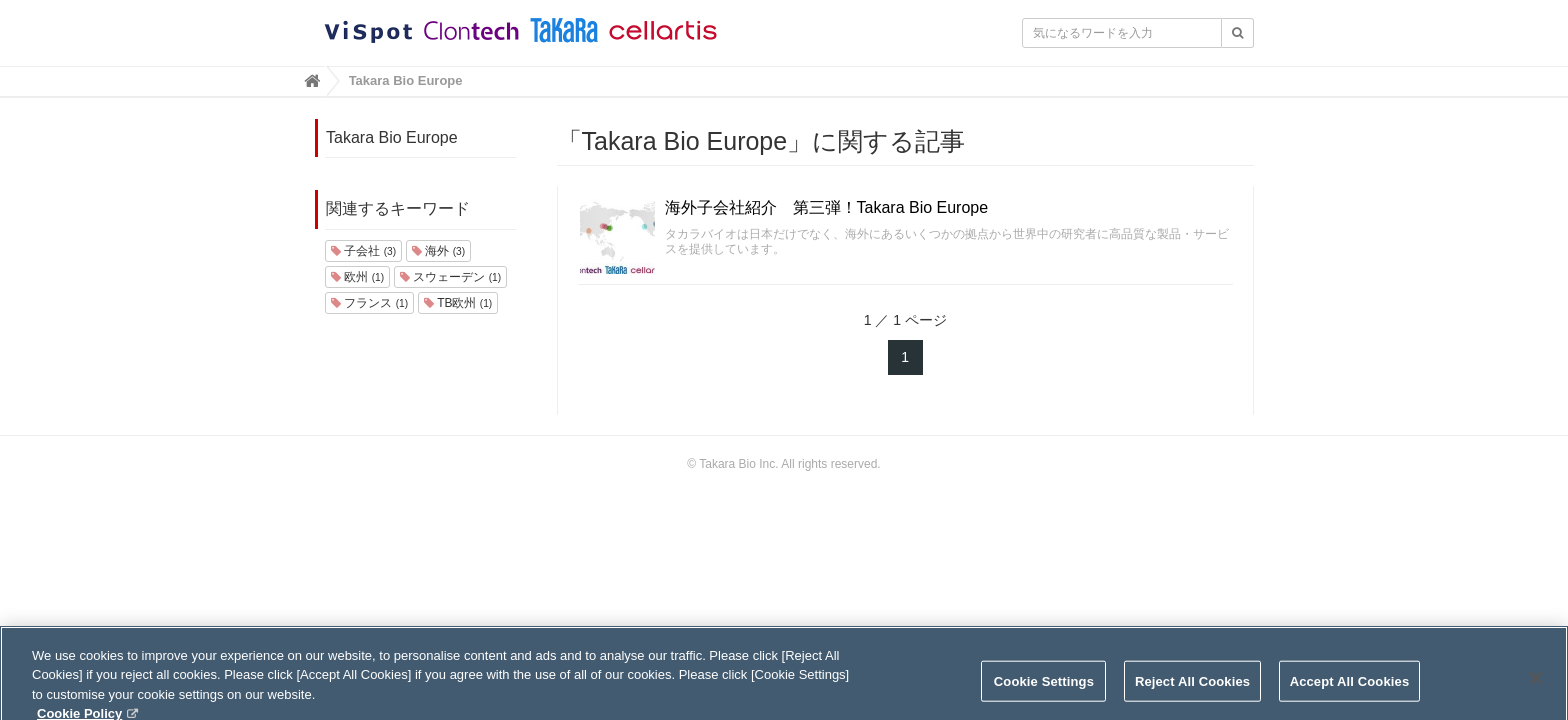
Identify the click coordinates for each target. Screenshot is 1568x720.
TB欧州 (458, 303)
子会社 (363, 251)
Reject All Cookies (1192, 688)
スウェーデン (450, 277)
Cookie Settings (1044, 688)
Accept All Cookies (1350, 688)
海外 (438, 251)
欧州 (357, 277)
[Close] (1536, 685)
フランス (369, 303)
